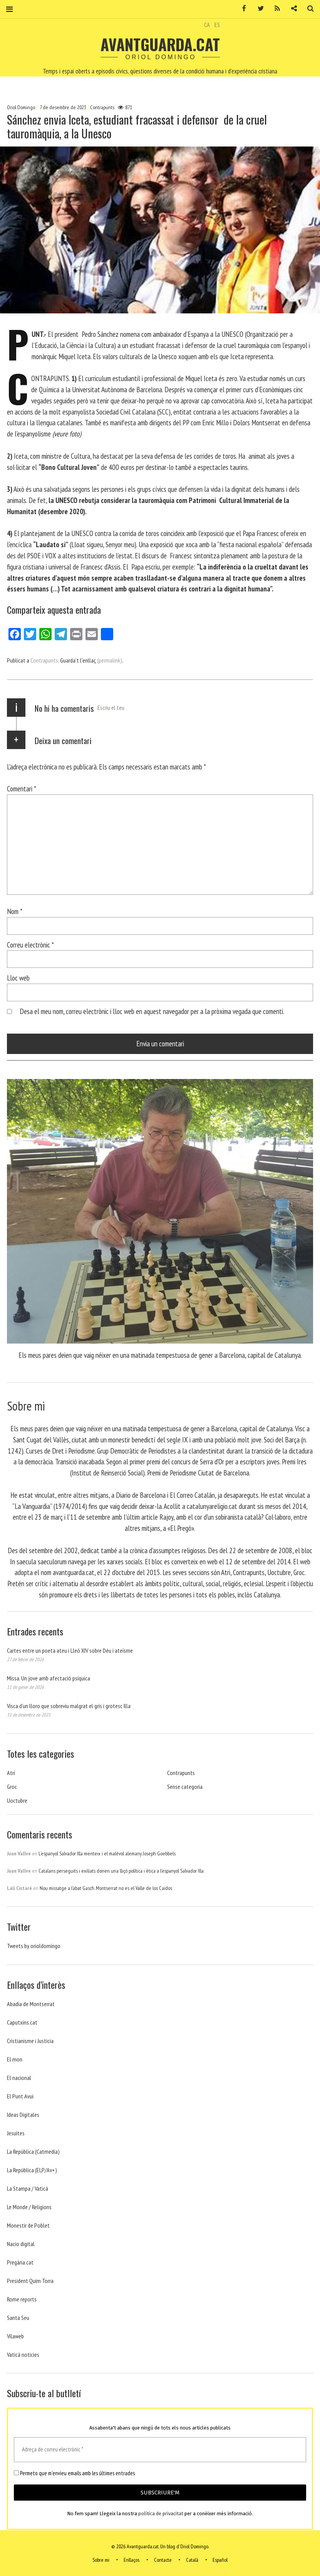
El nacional (19, 2077)
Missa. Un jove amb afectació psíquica (48, 1678)
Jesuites (16, 2133)
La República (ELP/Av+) (32, 2170)
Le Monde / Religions (29, 2207)
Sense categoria (185, 1786)
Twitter (258, 8)
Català (192, 2559)
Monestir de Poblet (28, 2225)
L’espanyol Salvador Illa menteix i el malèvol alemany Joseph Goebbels (107, 1853)
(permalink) (109, 660)
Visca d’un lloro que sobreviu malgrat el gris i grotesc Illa (69, 1706)
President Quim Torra (30, 2281)
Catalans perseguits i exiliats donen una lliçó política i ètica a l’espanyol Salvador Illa (121, 1870)
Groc (12, 1786)
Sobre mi (100, 2559)
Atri (11, 1773)
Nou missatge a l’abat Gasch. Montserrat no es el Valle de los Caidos (106, 1888)
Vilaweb (15, 2336)
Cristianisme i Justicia (30, 2041)
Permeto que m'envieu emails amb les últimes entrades (74, 2473)
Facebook (241, 8)
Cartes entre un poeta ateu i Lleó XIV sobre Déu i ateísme (70, 1650)
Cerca (307, 8)
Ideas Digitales (23, 2114)
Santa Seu (18, 2317)
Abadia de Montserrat (31, 2004)
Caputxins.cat (22, 2022)
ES (217, 24)
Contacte (163, 2559)
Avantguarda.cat (160, 44)
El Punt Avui (20, 2096)
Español (220, 2559)
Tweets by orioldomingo (33, 1946)
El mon (14, 2059)
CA (207, 24)
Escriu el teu (110, 707)
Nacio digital (21, 2244)
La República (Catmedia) (33, 2151)
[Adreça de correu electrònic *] (160, 2449)
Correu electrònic (30, 944)
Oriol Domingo (21, 107)
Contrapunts (102, 107)
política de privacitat (160, 2513)
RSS (274, 8)
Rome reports (22, 2299)
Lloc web (18, 977)
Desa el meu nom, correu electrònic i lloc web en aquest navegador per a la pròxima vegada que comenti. (152, 1011)
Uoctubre (17, 1800)
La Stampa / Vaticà (27, 2188)
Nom (14, 911)
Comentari (21, 788)
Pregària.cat (20, 2262)
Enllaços (131, 2559)
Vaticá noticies (23, 2354)
